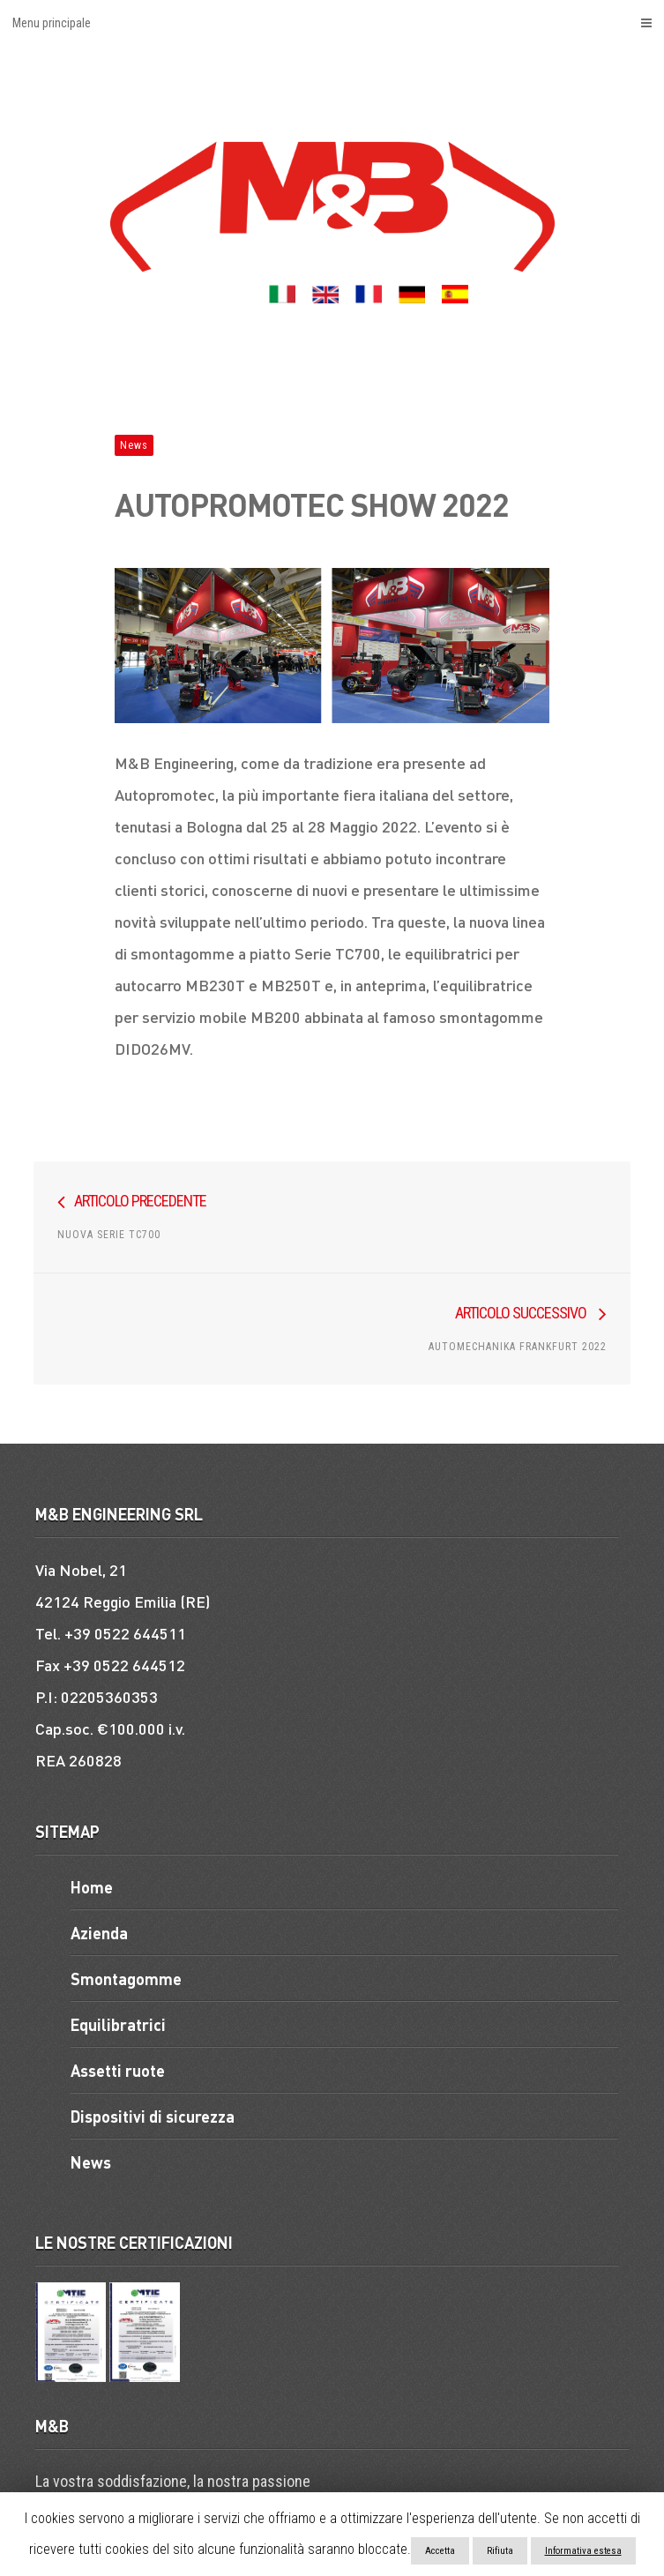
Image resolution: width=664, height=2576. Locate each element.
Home (92, 1887)
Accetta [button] (440, 2551)
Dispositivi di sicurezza (153, 2116)
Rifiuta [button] (500, 2551)
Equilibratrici (118, 2024)
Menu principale (332, 23)
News (134, 445)
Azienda (99, 1933)
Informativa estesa (583, 2551)
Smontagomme (126, 1978)
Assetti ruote (118, 2070)
